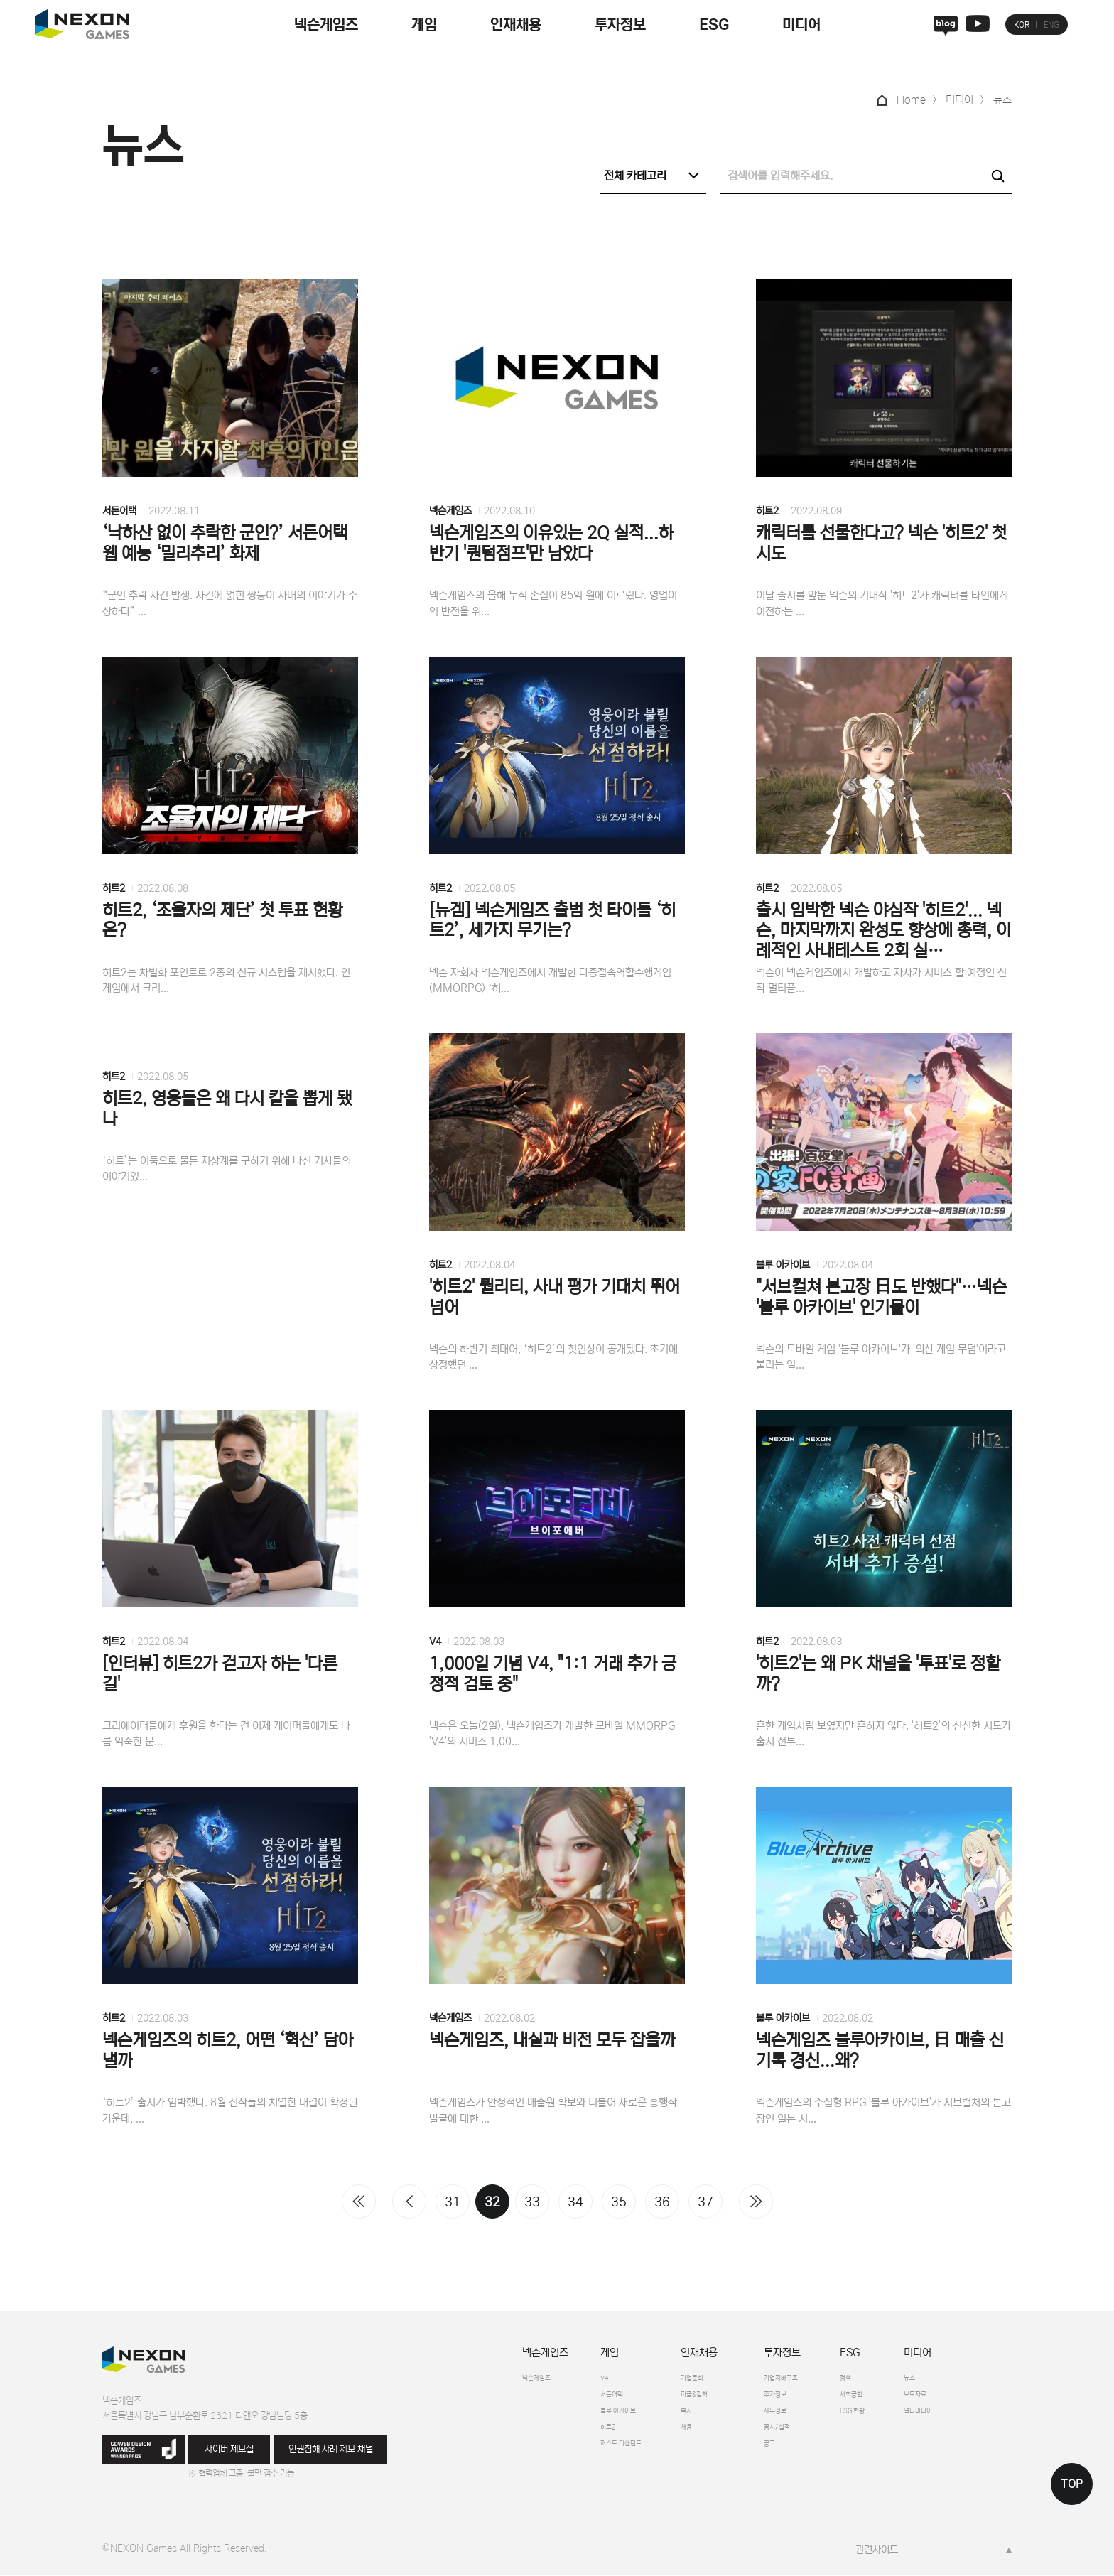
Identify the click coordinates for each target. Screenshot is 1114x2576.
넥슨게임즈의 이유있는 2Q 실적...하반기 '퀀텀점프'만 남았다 (551, 544)
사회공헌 (897, 2397)
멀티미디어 (979, 2416)
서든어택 (119, 511)
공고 (797, 2453)
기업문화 (719, 2379)
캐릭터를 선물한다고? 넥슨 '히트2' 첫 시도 (881, 544)
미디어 (801, 24)
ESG (714, 24)
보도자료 (975, 2397)
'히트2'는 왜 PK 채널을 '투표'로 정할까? (878, 1675)
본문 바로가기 (0, 0)
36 (662, 2203)
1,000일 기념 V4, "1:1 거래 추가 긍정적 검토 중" (552, 1675)
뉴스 (966, 2379)
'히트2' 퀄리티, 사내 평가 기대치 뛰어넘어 (554, 1298)
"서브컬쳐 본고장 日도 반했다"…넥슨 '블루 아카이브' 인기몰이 (881, 1298)
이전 (409, 2202)
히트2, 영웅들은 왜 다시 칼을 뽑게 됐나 (227, 1110)
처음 (359, 2202)
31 (452, 2203)
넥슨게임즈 (326, 24)
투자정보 (620, 24)
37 (705, 2203)
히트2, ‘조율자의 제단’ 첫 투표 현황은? (222, 921)
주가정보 (806, 2397)
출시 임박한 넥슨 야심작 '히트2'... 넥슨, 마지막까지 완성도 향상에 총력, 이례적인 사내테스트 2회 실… (883, 931)
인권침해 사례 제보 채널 (330, 2450)
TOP (1072, 2484)
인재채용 (515, 24)
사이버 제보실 (229, 2450)
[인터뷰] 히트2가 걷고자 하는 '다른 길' (219, 1675)
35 (619, 2203)
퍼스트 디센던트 (631, 2453)
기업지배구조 (814, 2379)
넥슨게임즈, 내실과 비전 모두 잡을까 (552, 2041)
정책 (888, 2379)
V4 (435, 1642)
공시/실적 (808, 2434)
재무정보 (806, 2416)
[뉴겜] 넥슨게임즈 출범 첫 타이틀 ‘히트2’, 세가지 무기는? (552, 921)
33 (532, 2203)
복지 (710, 2416)
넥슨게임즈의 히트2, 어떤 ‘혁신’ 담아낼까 (227, 2051)
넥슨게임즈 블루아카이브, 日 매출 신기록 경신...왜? (880, 2051)
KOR (1021, 25)
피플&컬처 (722, 2397)
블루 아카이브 (783, 1265)
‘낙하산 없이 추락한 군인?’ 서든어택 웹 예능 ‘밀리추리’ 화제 (224, 544)
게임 (424, 24)
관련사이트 (876, 2550)
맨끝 (756, 2202)
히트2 (767, 511)
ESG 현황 (899, 2416)
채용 (710, 2434)
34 (575, 2203)
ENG (1051, 25)
